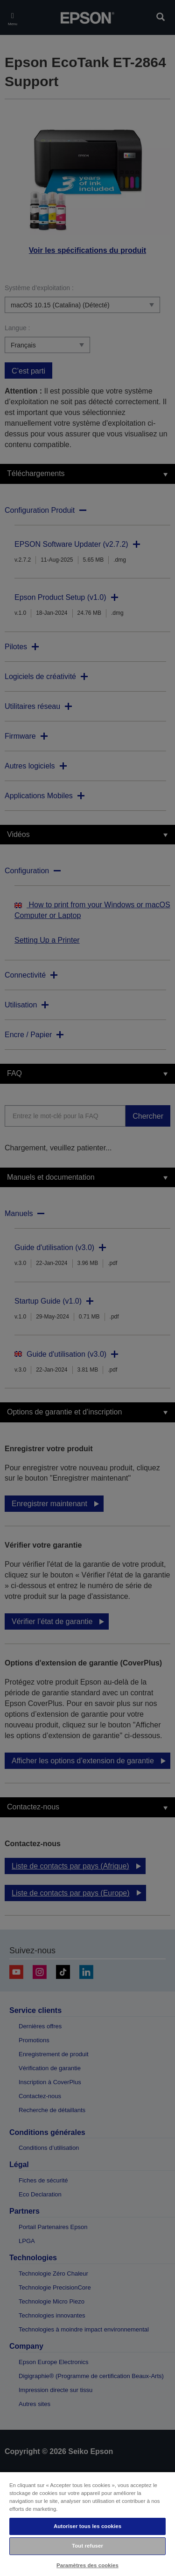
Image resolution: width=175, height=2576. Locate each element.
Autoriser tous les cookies (87, 2526)
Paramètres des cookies (87, 2565)
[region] (87, 2523)
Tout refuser (87, 2546)
